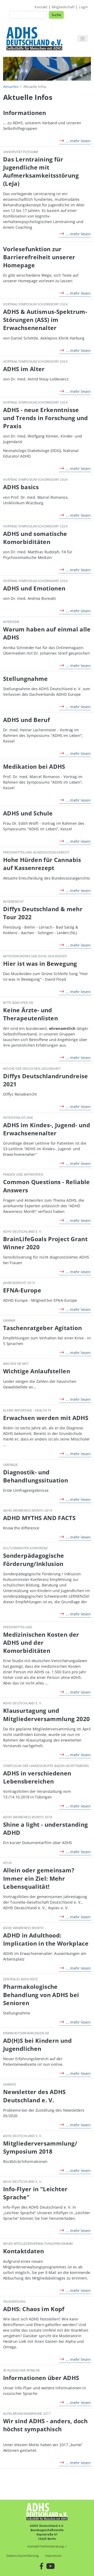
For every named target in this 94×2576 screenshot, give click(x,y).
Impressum (53, 2556)
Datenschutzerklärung (22, 2556)
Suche (56, 15)
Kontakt (41, 7)
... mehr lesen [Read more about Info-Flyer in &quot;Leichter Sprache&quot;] (78, 2230)
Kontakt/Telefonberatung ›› (46, 2546)
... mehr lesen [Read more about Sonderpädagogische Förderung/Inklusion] (78, 1613)
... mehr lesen (78, 140)
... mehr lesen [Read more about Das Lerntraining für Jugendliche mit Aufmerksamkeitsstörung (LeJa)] (78, 233)
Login (83, 7)
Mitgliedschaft (63, 7)
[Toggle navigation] (82, 38)
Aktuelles (11, 86)
